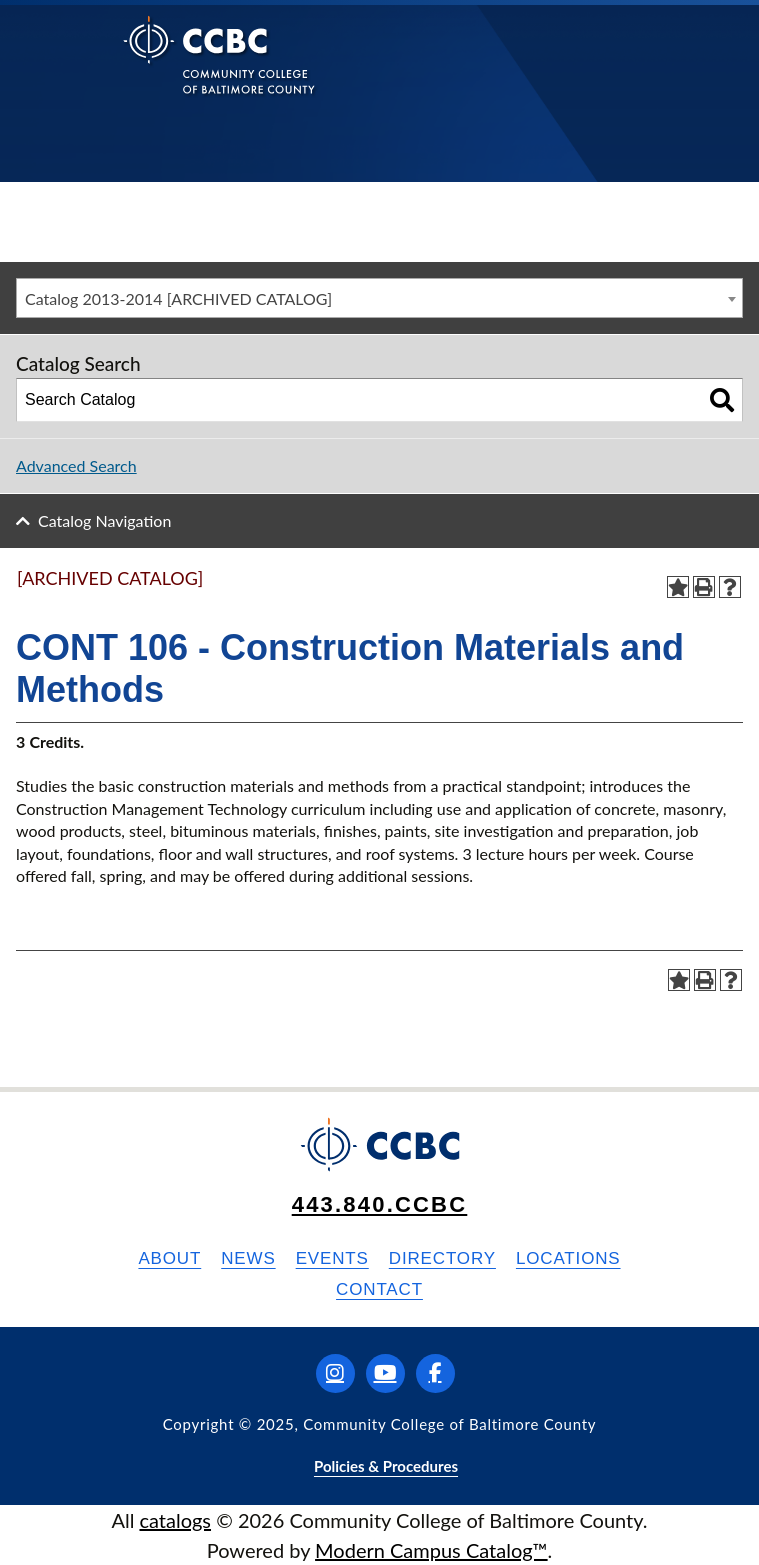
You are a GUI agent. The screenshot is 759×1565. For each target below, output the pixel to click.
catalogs (175, 1520)
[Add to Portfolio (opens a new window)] (678, 587)
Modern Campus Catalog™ (431, 1550)
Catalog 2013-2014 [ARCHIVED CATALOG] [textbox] (178, 298)
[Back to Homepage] (219, 70)
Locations (568, 1258)
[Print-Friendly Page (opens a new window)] (704, 587)
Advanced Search (76, 465)
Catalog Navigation (104, 520)
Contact (379, 1289)
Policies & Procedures (386, 1466)
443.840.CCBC (380, 1204)
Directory (442, 1258)
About (169, 1258)
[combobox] (379, 298)
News (248, 1258)
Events (332, 1258)
